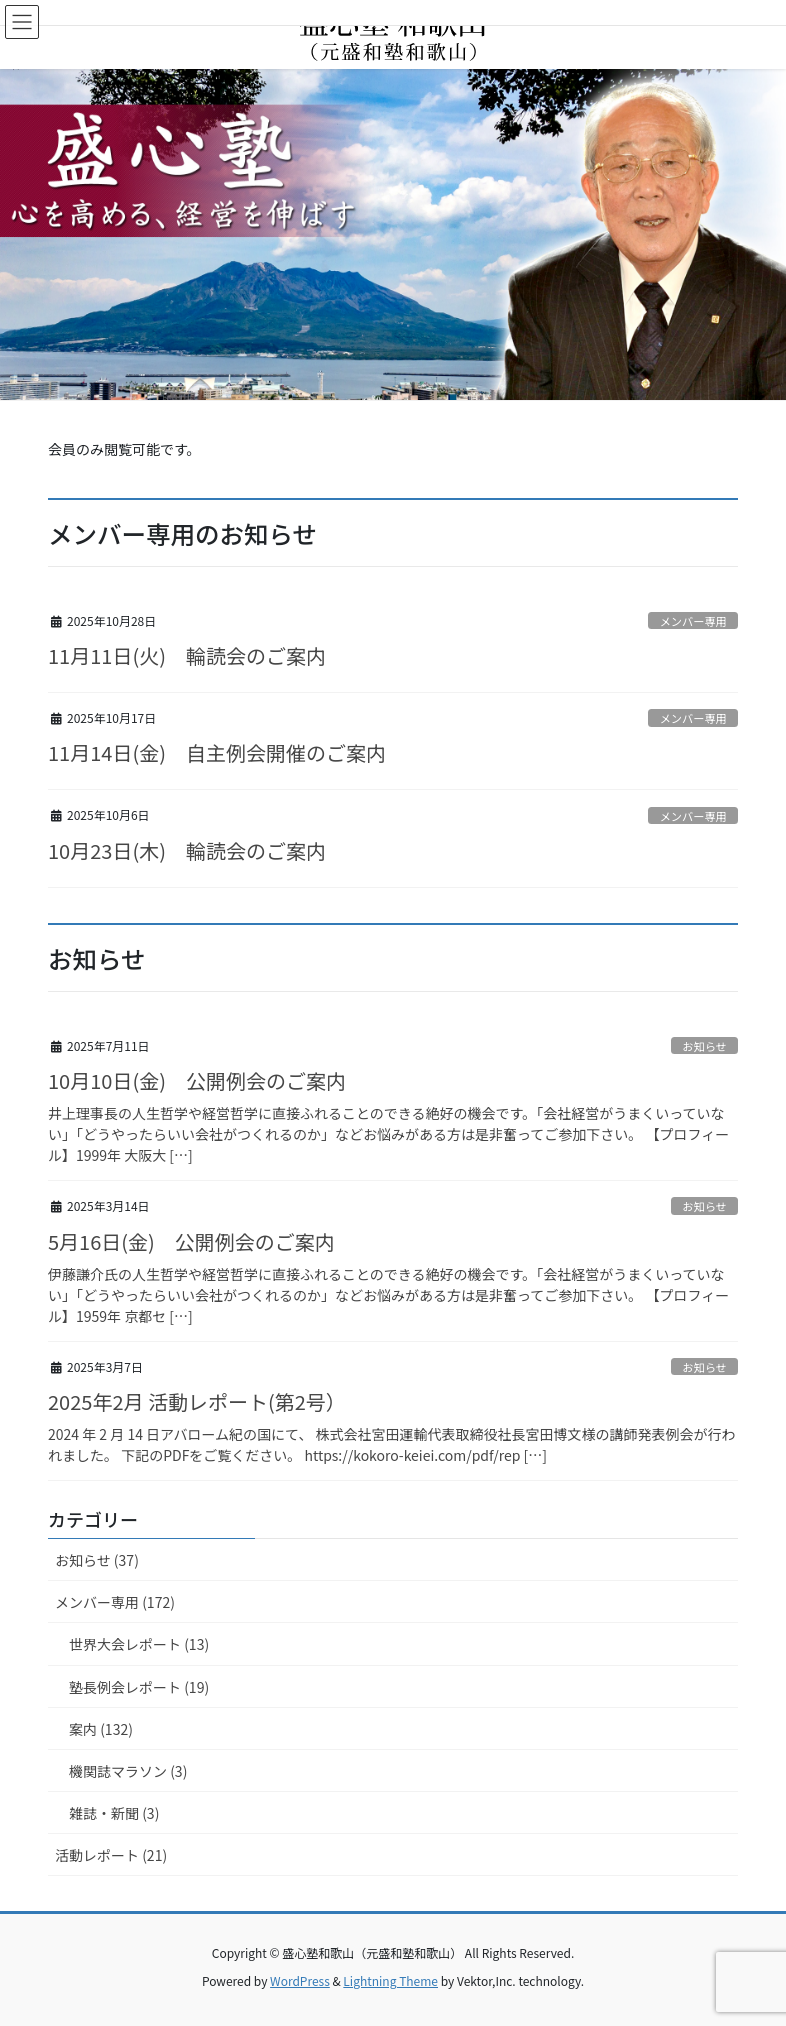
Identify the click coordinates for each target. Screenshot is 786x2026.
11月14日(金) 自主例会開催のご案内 (217, 752)
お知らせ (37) (97, 1560)
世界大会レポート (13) (139, 1644)
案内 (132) (101, 1729)
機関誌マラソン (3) (128, 1771)
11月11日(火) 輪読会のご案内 (187, 655)
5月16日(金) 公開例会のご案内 (191, 1241)
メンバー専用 (693, 621)
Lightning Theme (390, 1980)
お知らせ (704, 1046)
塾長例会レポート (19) (139, 1687)
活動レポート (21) (111, 1855)
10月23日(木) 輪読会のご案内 (187, 850)
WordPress (300, 1980)
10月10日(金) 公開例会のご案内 (197, 1080)
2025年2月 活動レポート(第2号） (197, 1401)
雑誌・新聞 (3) (114, 1813)
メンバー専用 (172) (115, 1602)
